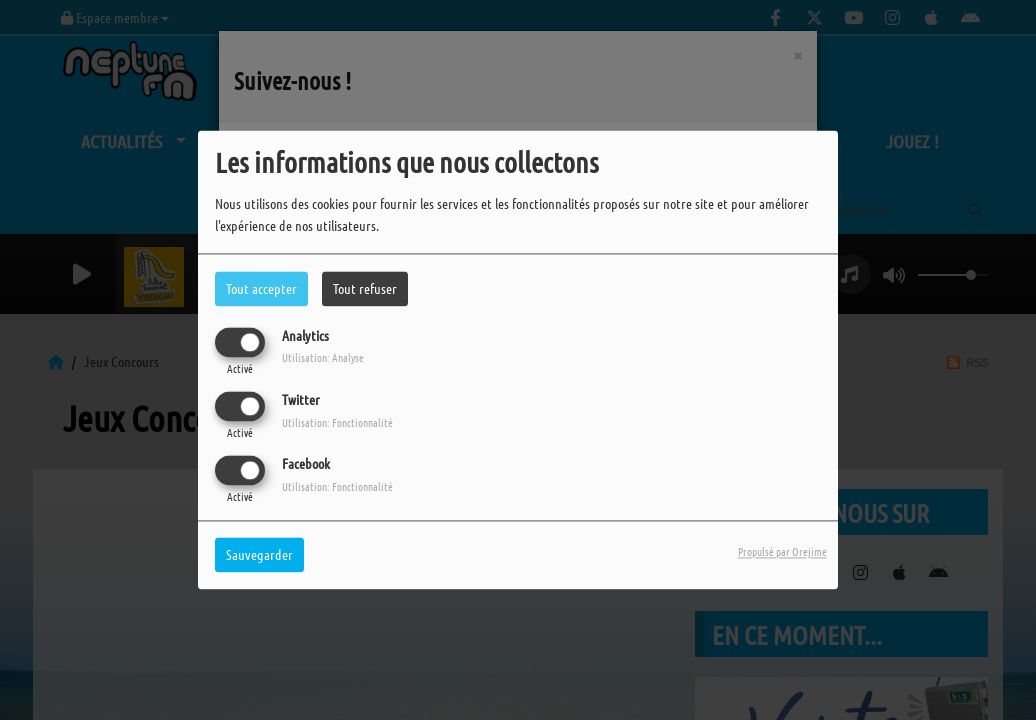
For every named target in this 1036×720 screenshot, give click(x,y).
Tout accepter (261, 288)
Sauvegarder (259, 555)
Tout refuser (365, 288)
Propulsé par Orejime (782, 552)
